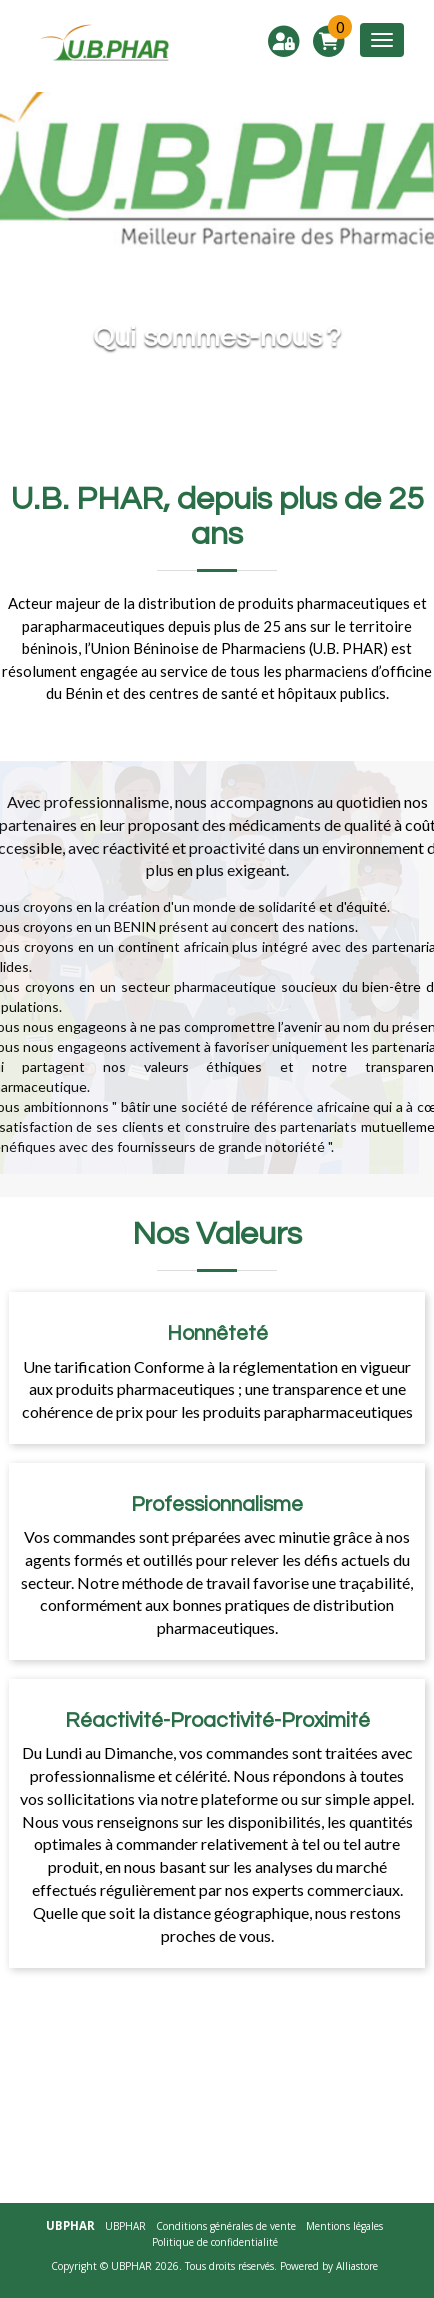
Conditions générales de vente (226, 2226)
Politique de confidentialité (215, 2242)
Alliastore (357, 2266)
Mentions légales (344, 2226)
